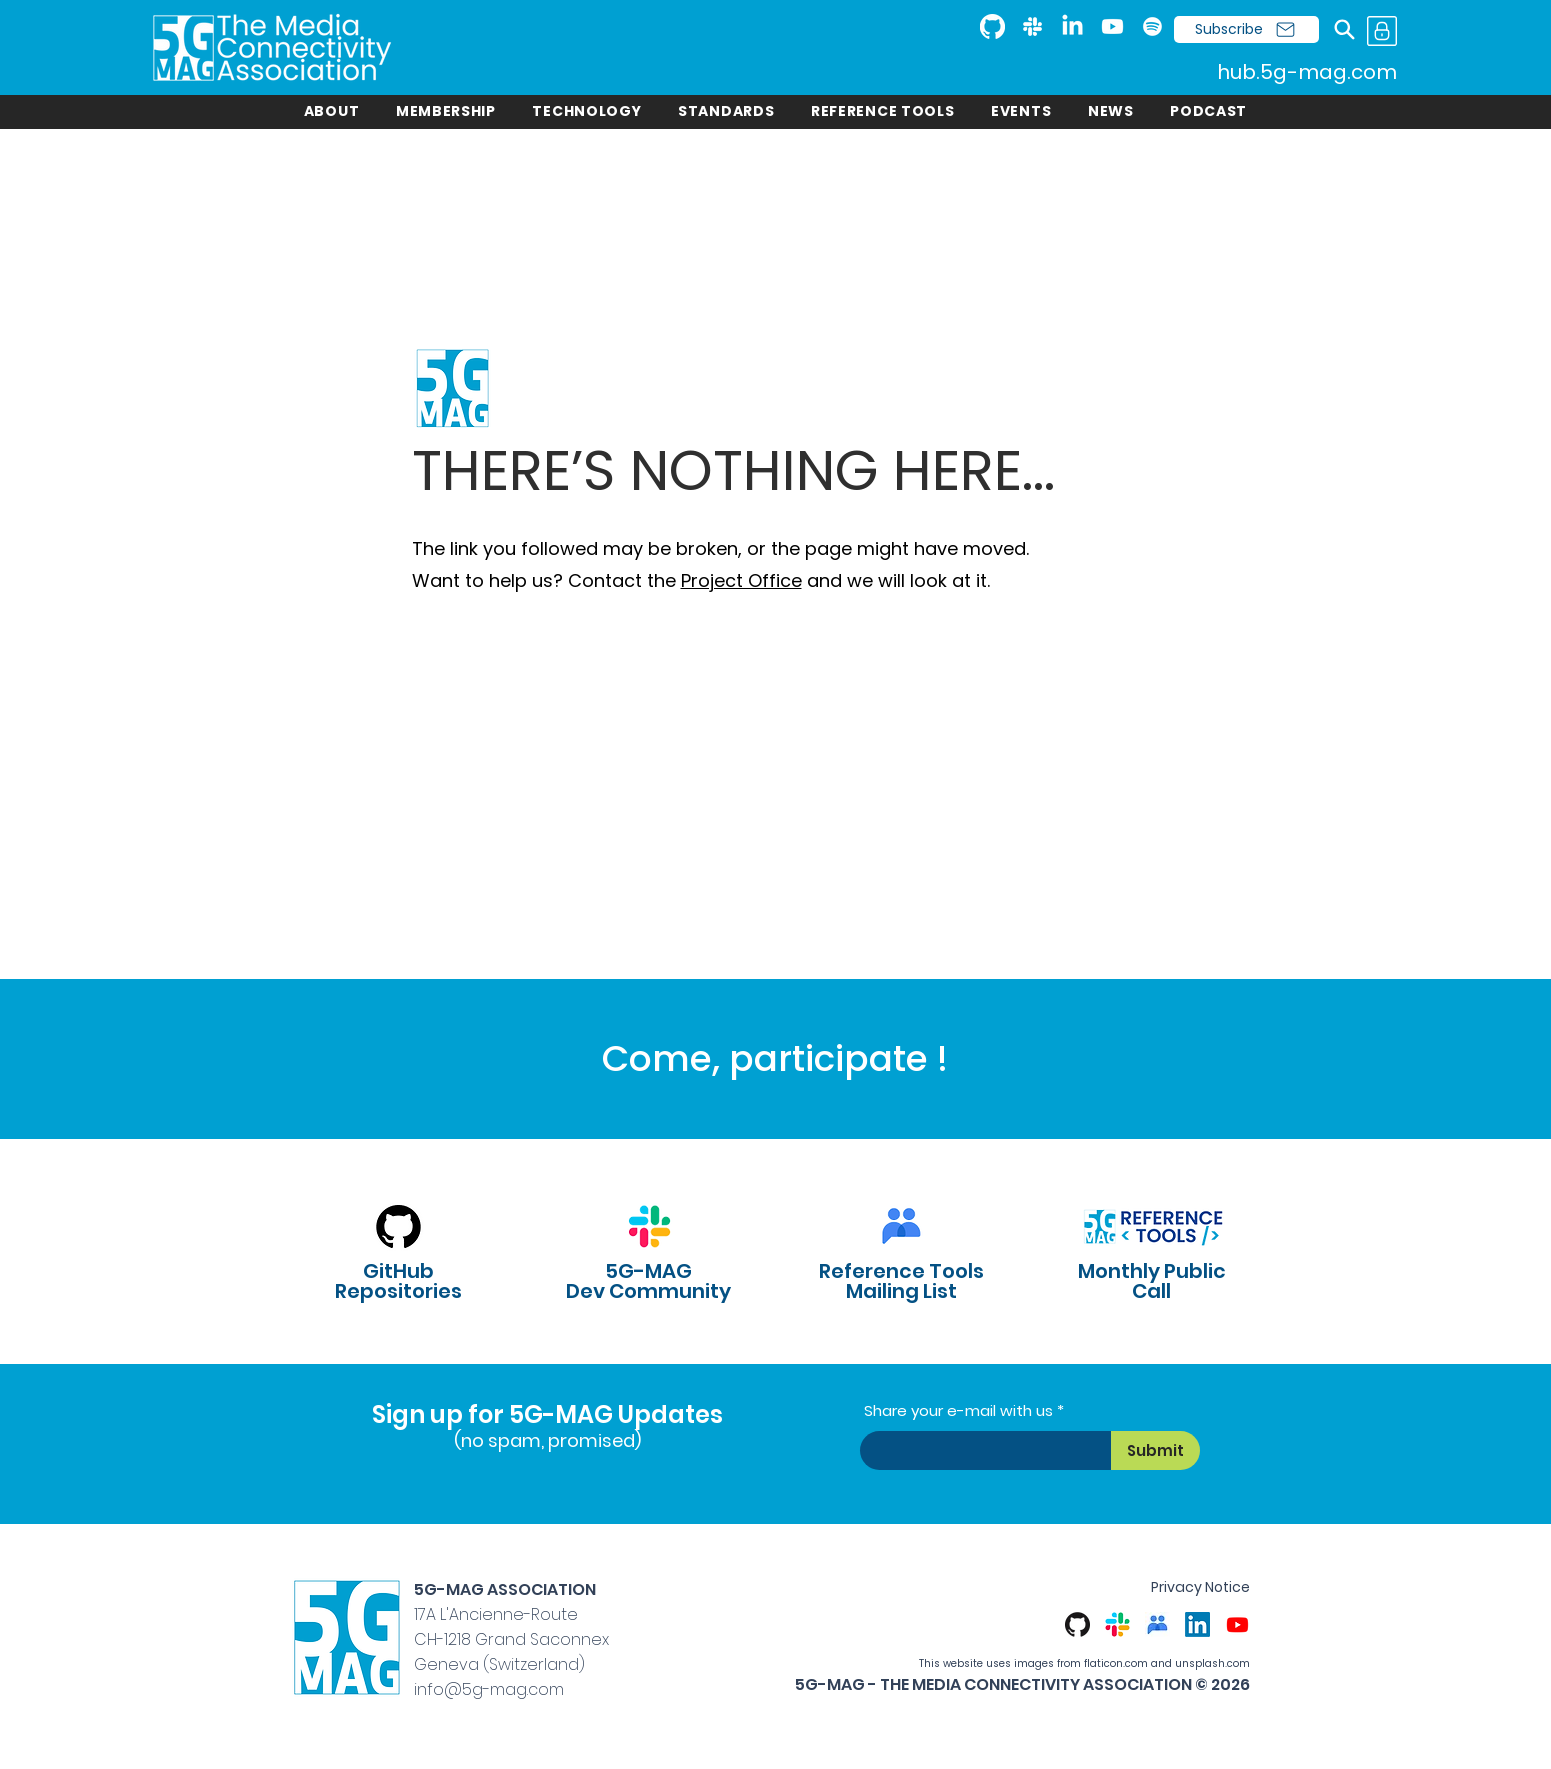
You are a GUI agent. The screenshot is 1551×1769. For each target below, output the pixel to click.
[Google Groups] (1157, 1624)
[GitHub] (992, 26)
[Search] (1345, 29)
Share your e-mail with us (958, 1410)
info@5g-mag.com (489, 1689)
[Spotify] (1152, 26)
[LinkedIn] (1072, 26)
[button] (332, 111)
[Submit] (1155, 1450)
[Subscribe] (1246, 29)
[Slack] (1032, 26)
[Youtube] (1112, 26)
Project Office (741, 580)
